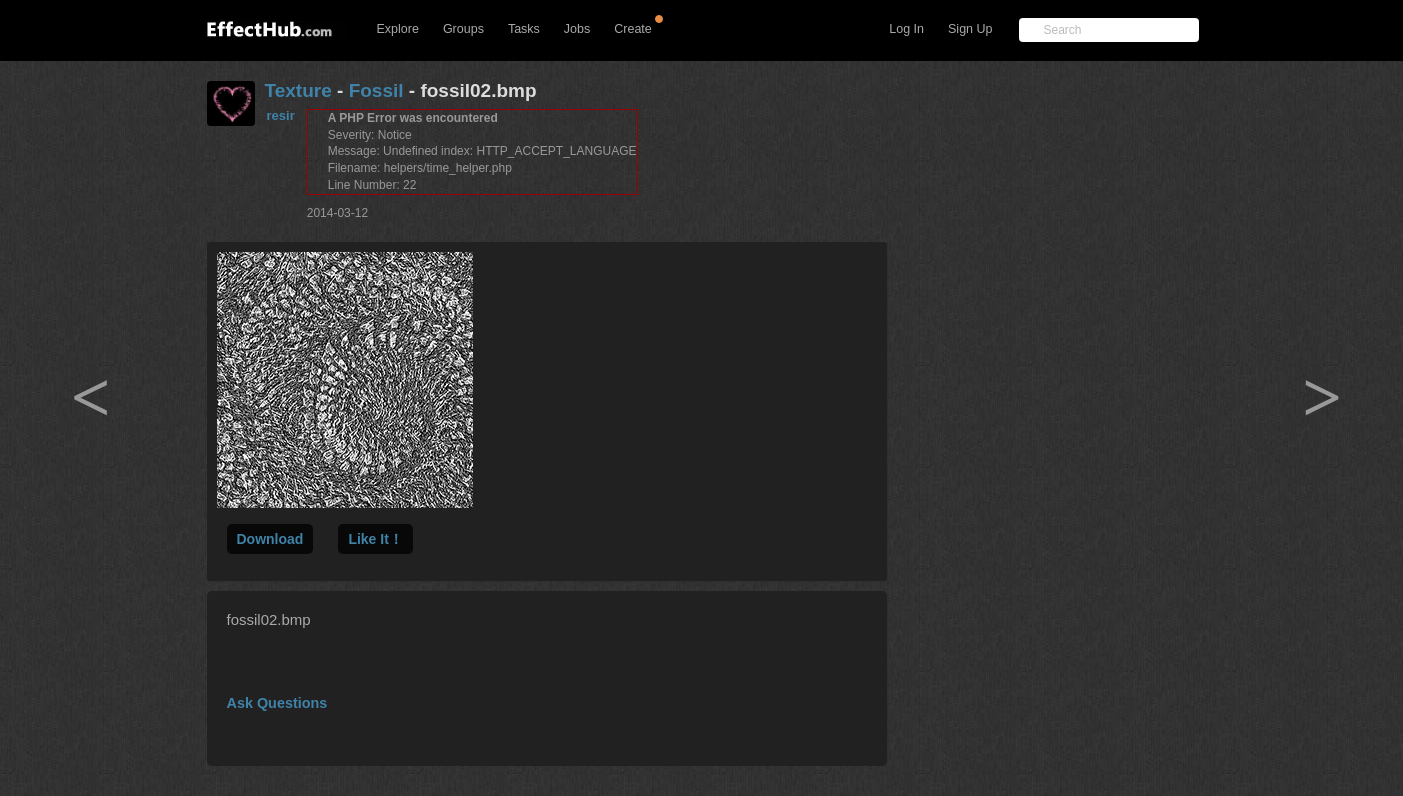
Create (633, 29)
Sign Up (970, 29)
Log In (906, 29)
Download (270, 539)
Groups (463, 29)
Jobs (577, 29)
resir (281, 115)
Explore (398, 29)
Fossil (376, 90)
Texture (298, 90)
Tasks (524, 29)
